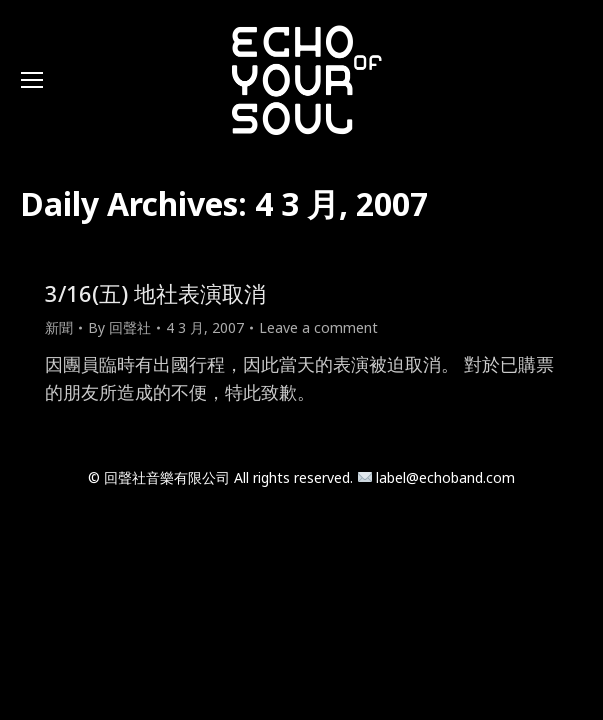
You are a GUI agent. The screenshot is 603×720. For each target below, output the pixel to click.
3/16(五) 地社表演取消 (155, 293)
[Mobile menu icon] (32, 80)
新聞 (59, 327)
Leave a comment (318, 327)
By (119, 327)
